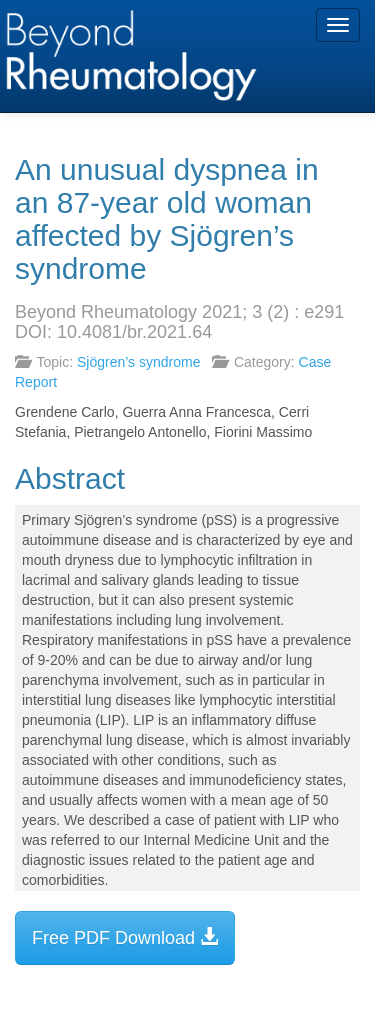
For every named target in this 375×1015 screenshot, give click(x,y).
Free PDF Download (125, 937)
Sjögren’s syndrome (138, 362)
